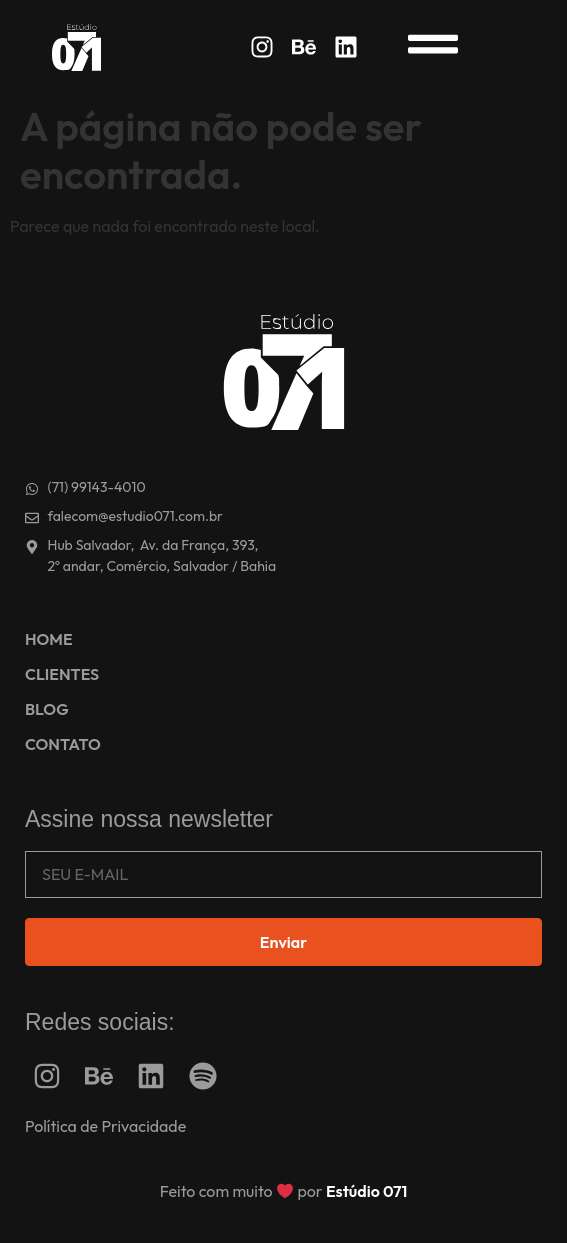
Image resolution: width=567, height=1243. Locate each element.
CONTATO (63, 744)
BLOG (47, 709)
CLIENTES (62, 674)
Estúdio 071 (366, 1191)
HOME (49, 639)
